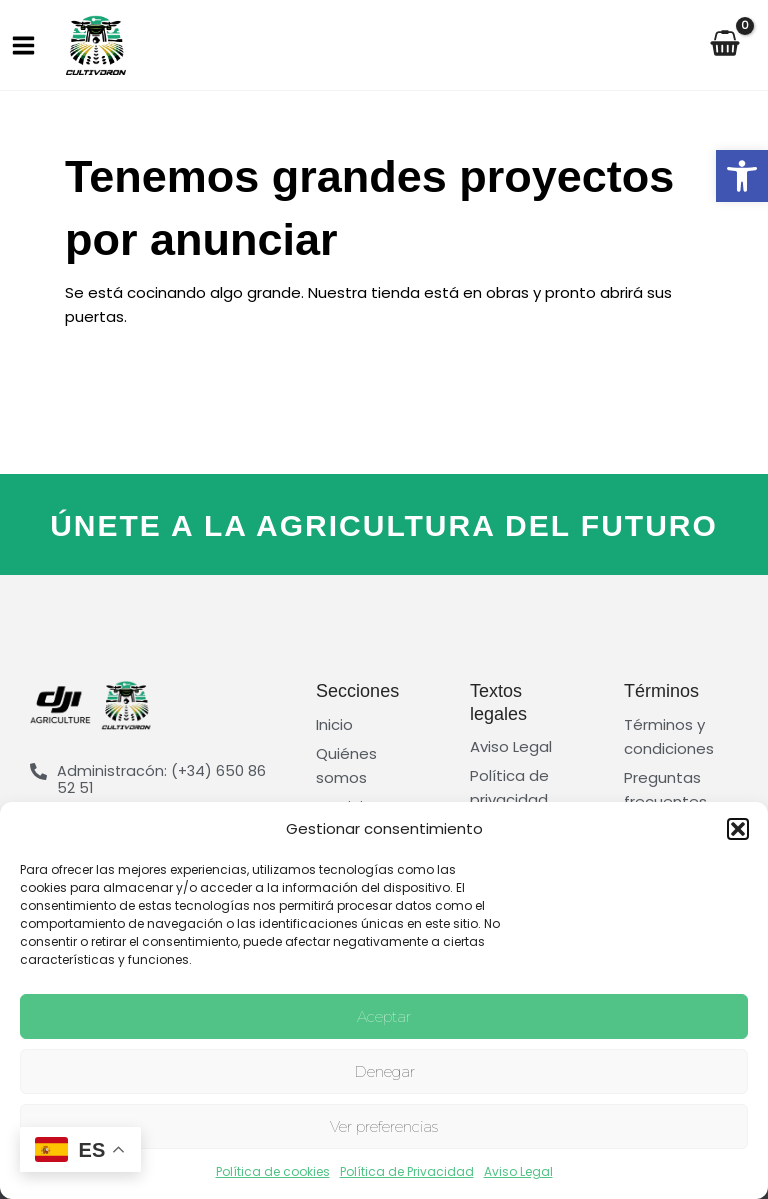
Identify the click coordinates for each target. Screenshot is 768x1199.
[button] (742, 176)
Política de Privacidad (407, 1171)
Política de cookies (273, 1171)
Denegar (384, 1071)
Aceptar (384, 1016)
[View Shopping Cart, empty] (735, 45)
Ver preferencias (384, 1126)
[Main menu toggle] (23, 45)
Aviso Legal (518, 1171)
